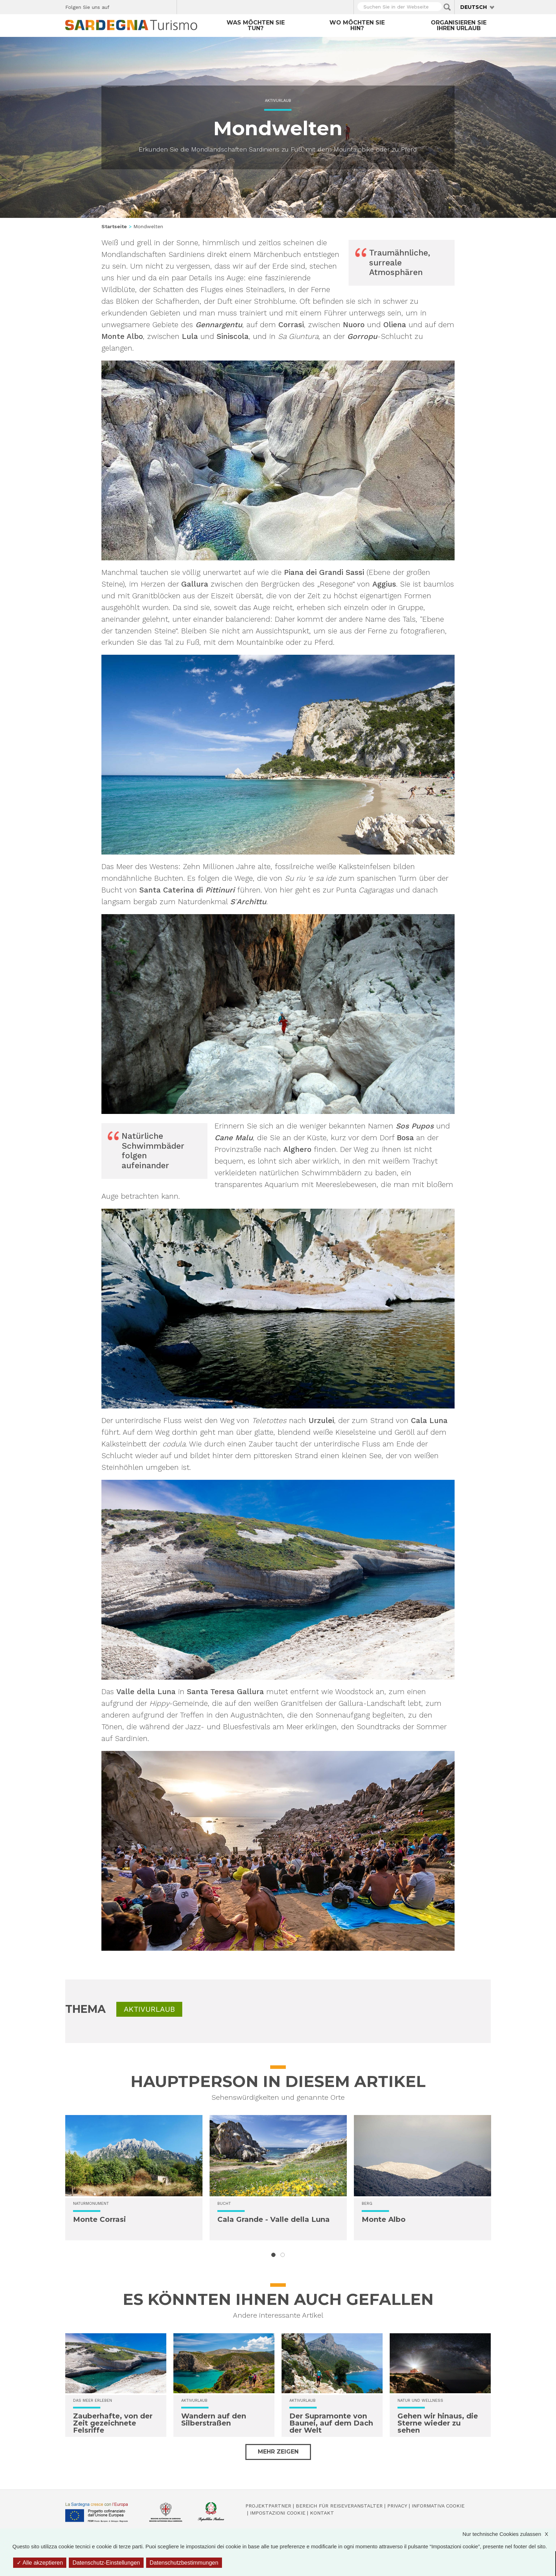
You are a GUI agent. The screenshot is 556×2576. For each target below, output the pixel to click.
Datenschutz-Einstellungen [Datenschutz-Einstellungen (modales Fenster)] (106, 2563)
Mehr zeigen (278, 2451)
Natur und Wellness (420, 2400)
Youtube (168, 6)
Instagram (143, 6)
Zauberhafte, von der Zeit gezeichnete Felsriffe (112, 2423)
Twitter (131, 6)
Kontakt (322, 2513)
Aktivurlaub (278, 100)
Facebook (119, 6)
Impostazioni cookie (277, 2513)
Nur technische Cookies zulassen (508, 2534)
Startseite (114, 226)
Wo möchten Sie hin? (357, 25)
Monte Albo (384, 2219)
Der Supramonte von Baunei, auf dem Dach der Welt (331, 2423)
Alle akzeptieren (40, 2563)
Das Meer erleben (92, 2400)
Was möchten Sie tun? (256, 25)
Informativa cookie (438, 2506)
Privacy (397, 2506)
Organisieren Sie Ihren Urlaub (458, 25)
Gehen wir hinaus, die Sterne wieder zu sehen (437, 2423)
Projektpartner (268, 2506)
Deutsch (473, 7)
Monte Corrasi (99, 2219)
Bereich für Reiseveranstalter (339, 2506)
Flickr (156, 6)
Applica (447, 7)
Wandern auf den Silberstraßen (213, 2419)
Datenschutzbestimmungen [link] (184, 2563)
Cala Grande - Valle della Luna (273, 2219)
